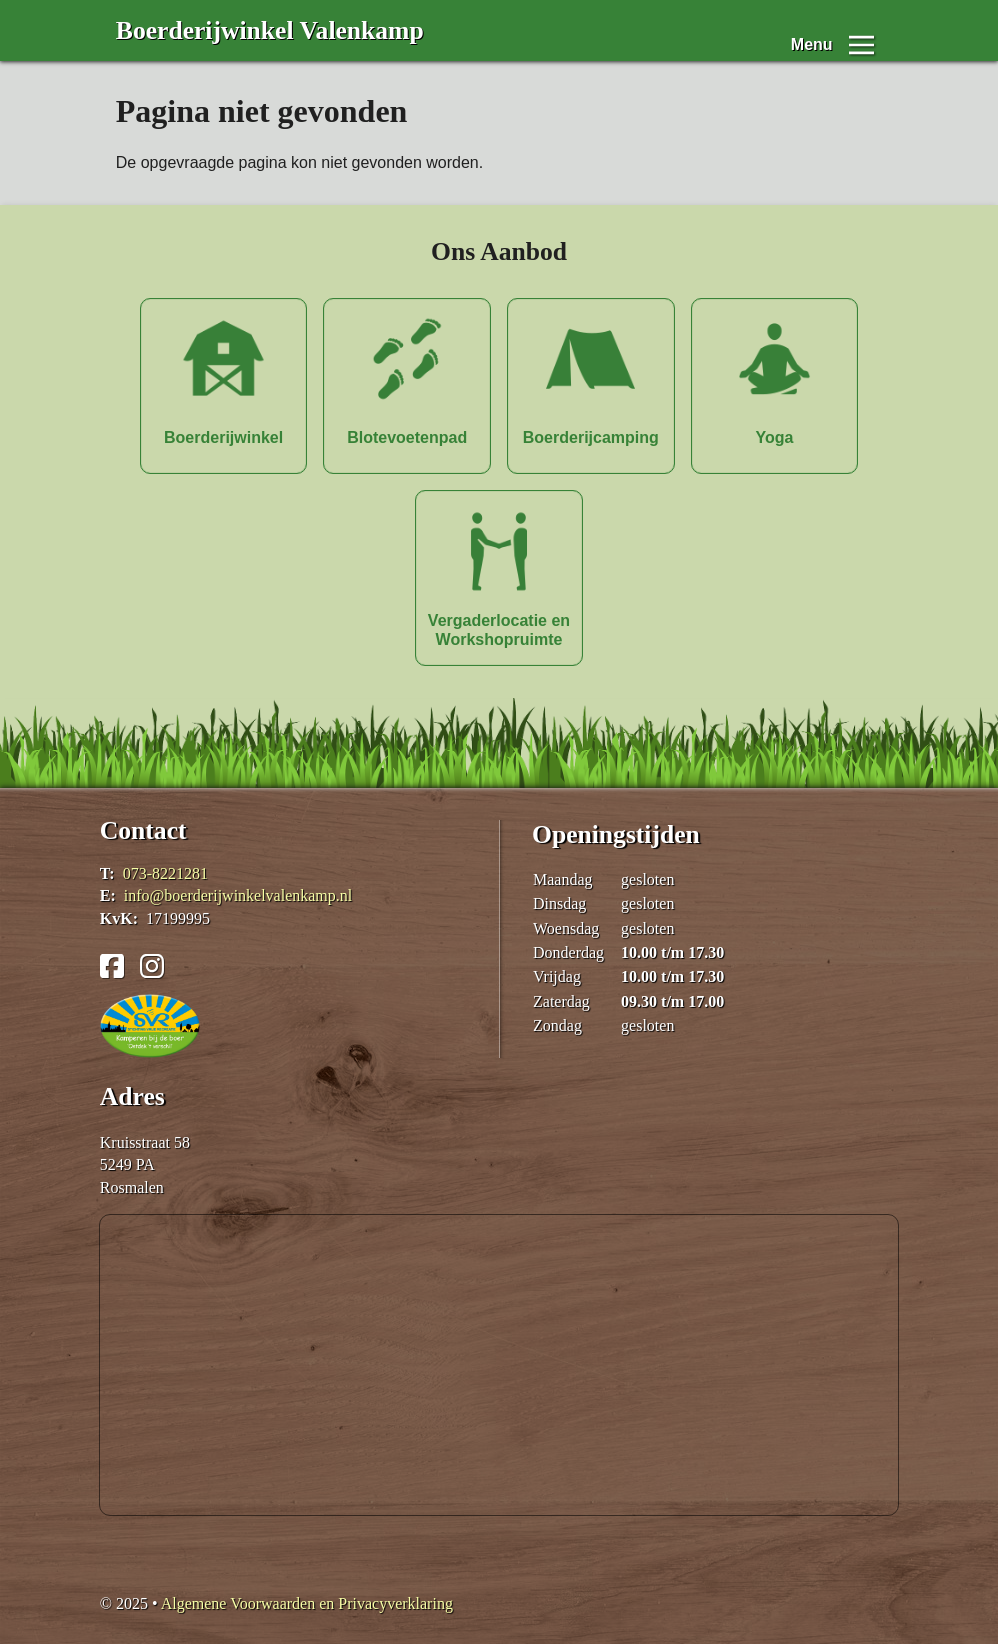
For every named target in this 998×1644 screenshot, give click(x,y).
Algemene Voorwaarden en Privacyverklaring (307, 1603)
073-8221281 (165, 873)
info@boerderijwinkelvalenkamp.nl (238, 895)
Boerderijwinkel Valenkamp (270, 30)
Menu (812, 30)
